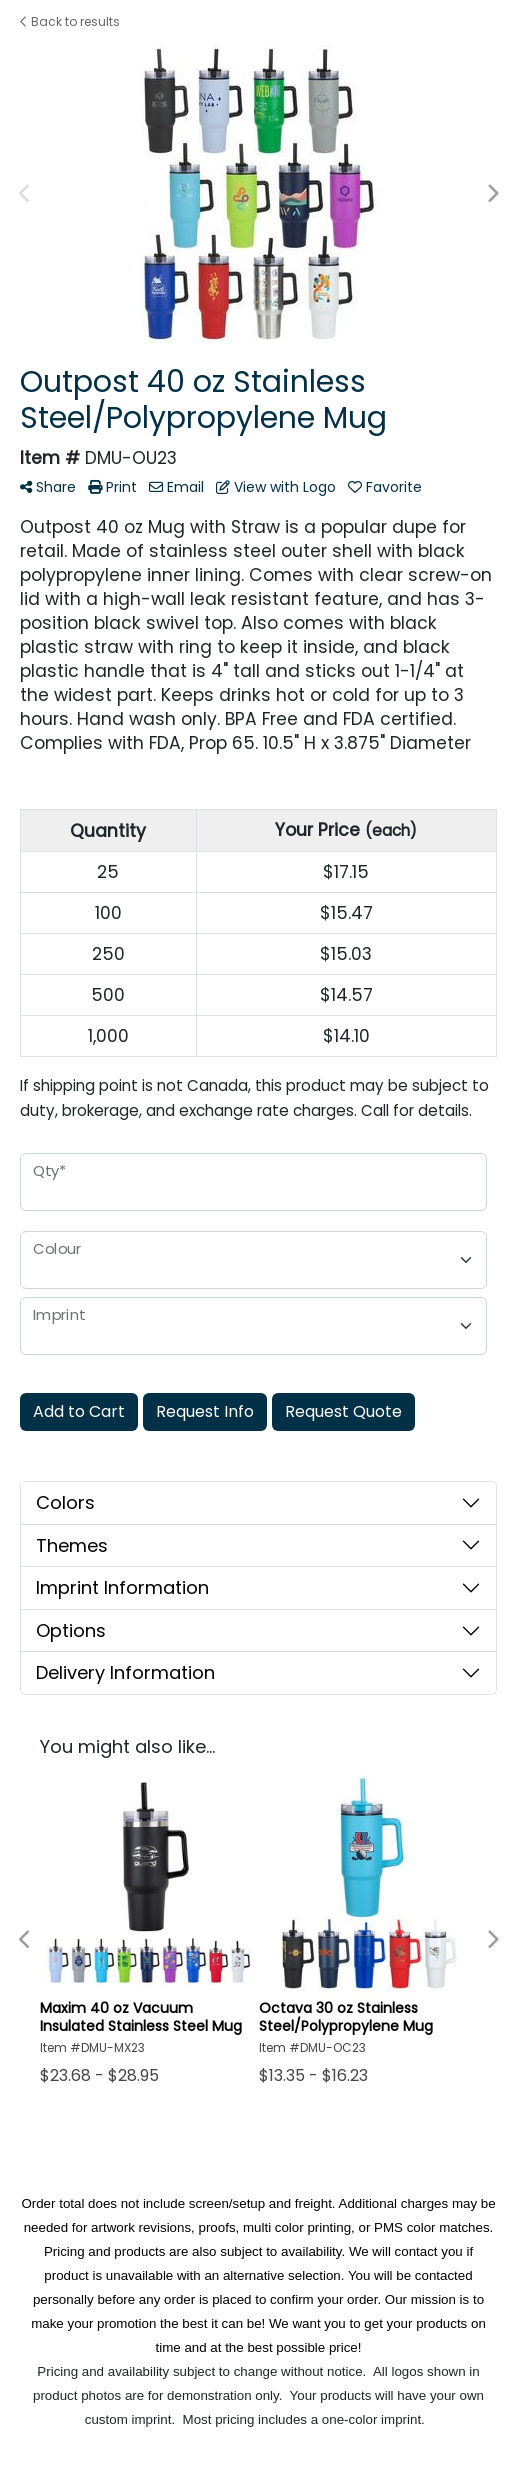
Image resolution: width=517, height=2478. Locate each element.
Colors (65, 1502)
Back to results (70, 21)
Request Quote (343, 1411)
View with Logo (276, 487)
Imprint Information (122, 1587)
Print (112, 487)
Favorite (385, 487)
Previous (25, 194)
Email (176, 487)
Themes (72, 1545)
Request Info (205, 1411)
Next (492, 194)
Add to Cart (79, 1411)
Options (71, 1630)
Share (48, 487)
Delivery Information (125, 1672)
